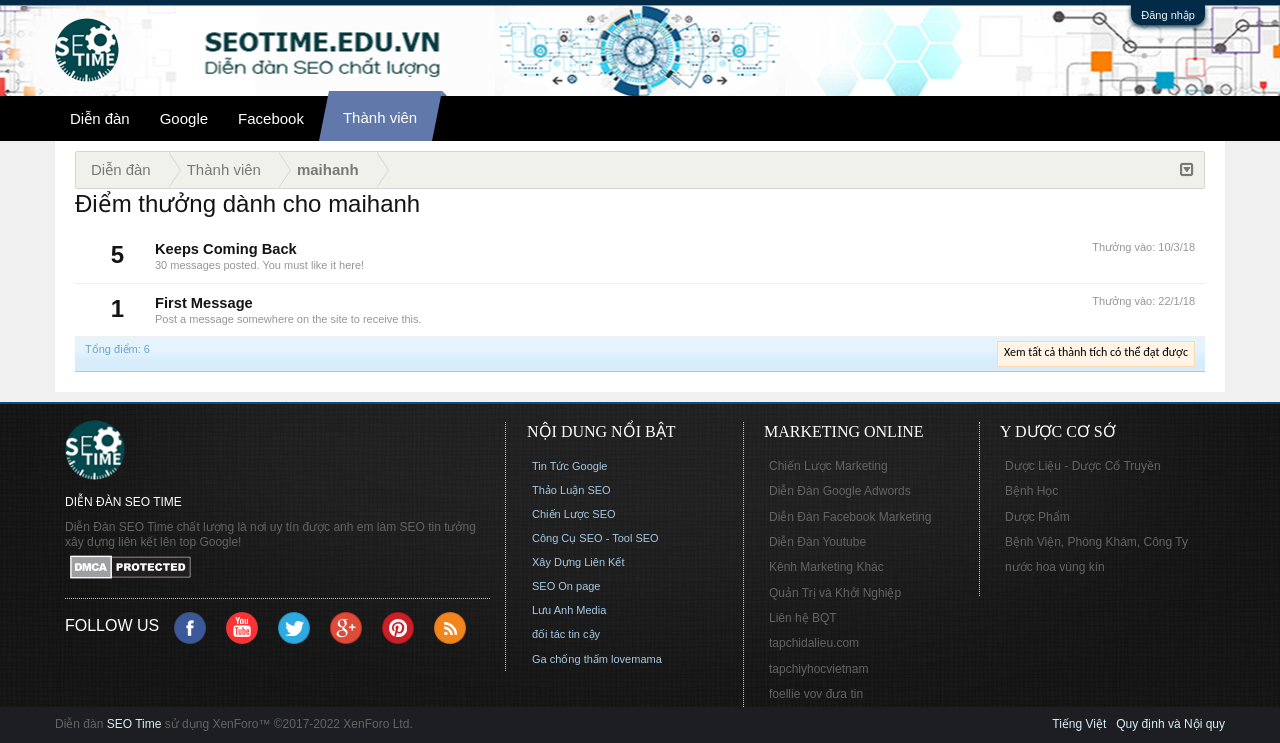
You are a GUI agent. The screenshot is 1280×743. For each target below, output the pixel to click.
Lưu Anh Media (569, 610)
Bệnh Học (1031, 491)
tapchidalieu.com (814, 643)
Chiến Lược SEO (574, 514)
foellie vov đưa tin (816, 694)
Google (184, 118)
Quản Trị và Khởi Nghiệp (835, 593)
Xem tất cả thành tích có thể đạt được (1096, 352)
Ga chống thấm (570, 659)
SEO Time (134, 724)
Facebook (271, 118)
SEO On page (566, 586)
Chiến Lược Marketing (828, 466)
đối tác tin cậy (566, 634)
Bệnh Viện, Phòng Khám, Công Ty (1096, 542)
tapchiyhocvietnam (818, 669)
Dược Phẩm (1037, 517)
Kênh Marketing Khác (826, 567)
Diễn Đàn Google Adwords (840, 491)
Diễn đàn (100, 118)
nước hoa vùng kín (1055, 567)
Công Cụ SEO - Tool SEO (595, 538)
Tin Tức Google (569, 466)
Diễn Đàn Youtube (817, 542)
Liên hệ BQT (803, 618)
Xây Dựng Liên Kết (578, 562)
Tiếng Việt (1079, 724)
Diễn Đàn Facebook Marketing (850, 517)
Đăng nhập (1168, 15)
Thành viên (380, 117)
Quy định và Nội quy (1170, 724)
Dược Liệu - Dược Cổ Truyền (1083, 466)
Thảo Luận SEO (571, 490)
